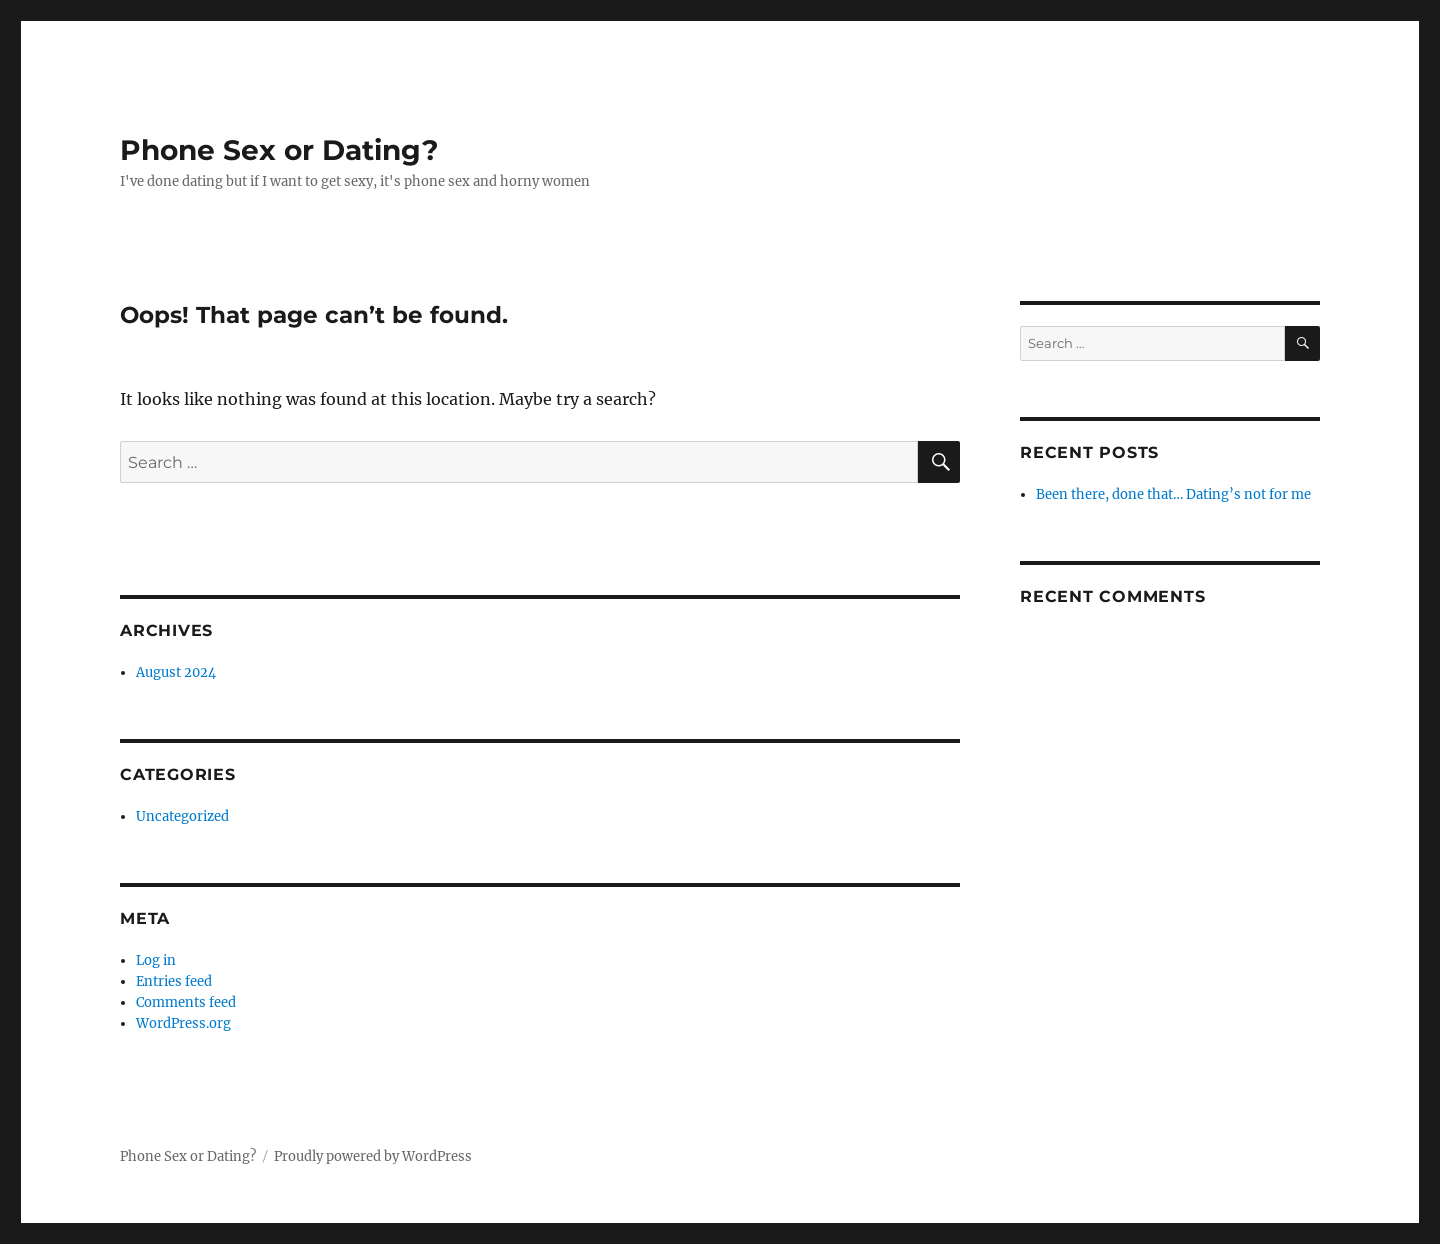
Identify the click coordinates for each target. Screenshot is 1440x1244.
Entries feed (174, 981)
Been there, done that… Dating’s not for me (1173, 494)
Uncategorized (182, 816)
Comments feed (186, 1002)
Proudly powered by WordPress (373, 1156)
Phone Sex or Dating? (279, 150)
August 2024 (176, 672)
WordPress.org (183, 1023)
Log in (156, 960)
